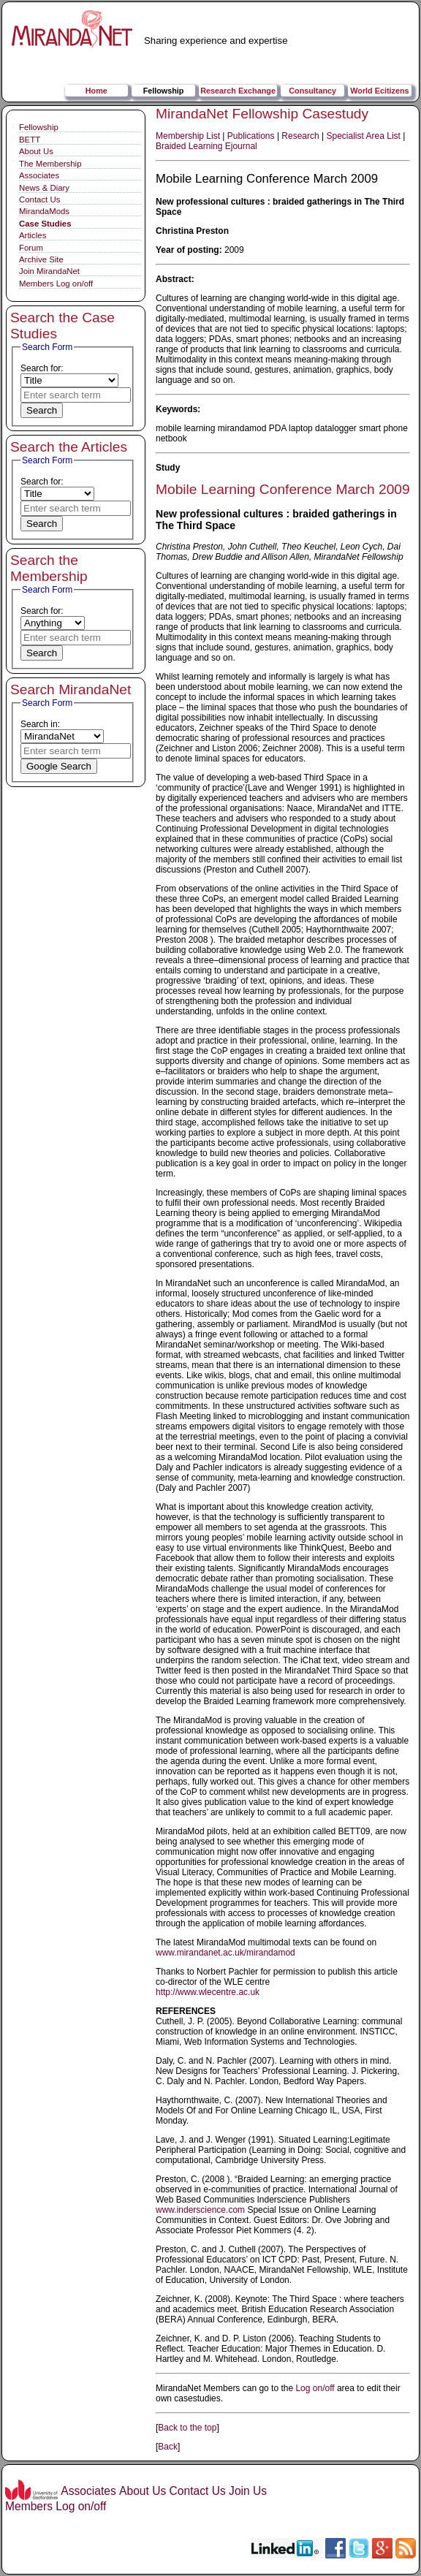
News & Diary (44, 187)
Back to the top (187, 2428)
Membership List (188, 136)
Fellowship (163, 90)
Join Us (248, 2491)
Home (96, 90)
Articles (32, 235)
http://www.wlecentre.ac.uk (207, 1992)
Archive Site (41, 259)
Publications (251, 136)
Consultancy (312, 90)
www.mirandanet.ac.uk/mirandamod (225, 1953)
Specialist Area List (364, 136)
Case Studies (45, 223)
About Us (36, 151)
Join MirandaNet (49, 271)
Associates (39, 175)
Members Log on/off (56, 283)
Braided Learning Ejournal (206, 146)
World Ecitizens (379, 90)
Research (300, 136)
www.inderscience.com (200, 2210)
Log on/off (314, 2388)
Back (168, 2447)
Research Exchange (238, 90)
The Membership (50, 163)
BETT (29, 139)
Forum (31, 247)
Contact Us (39, 199)
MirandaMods (44, 211)
